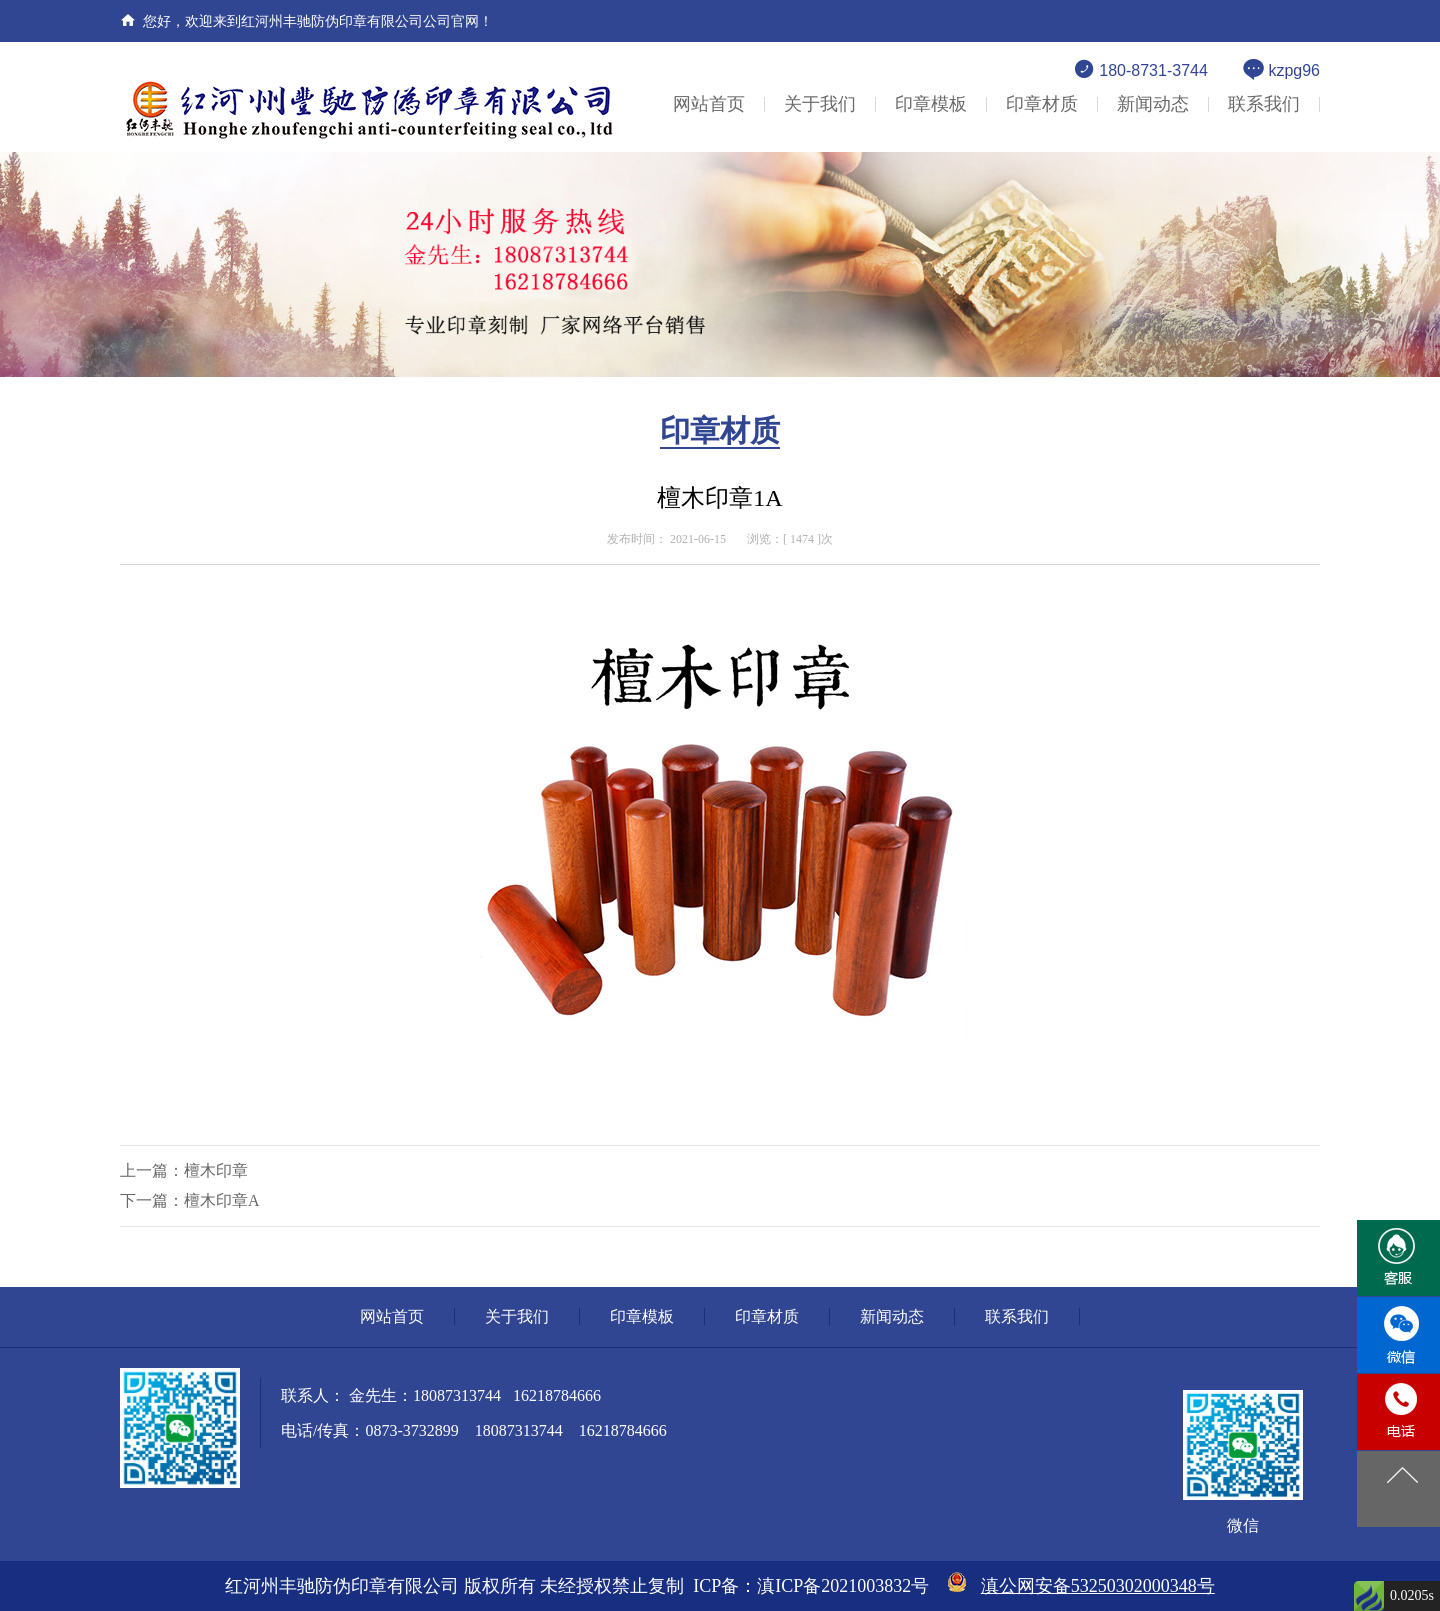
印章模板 (931, 104)
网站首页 (709, 104)
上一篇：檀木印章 (184, 1170)
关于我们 (820, 104)
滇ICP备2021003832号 (843, 1586)
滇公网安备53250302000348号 (1098, 1586)
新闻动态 (1153, 104)
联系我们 (1264, 104)
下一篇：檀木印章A (190, 1200)
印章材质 (1042, 104)
